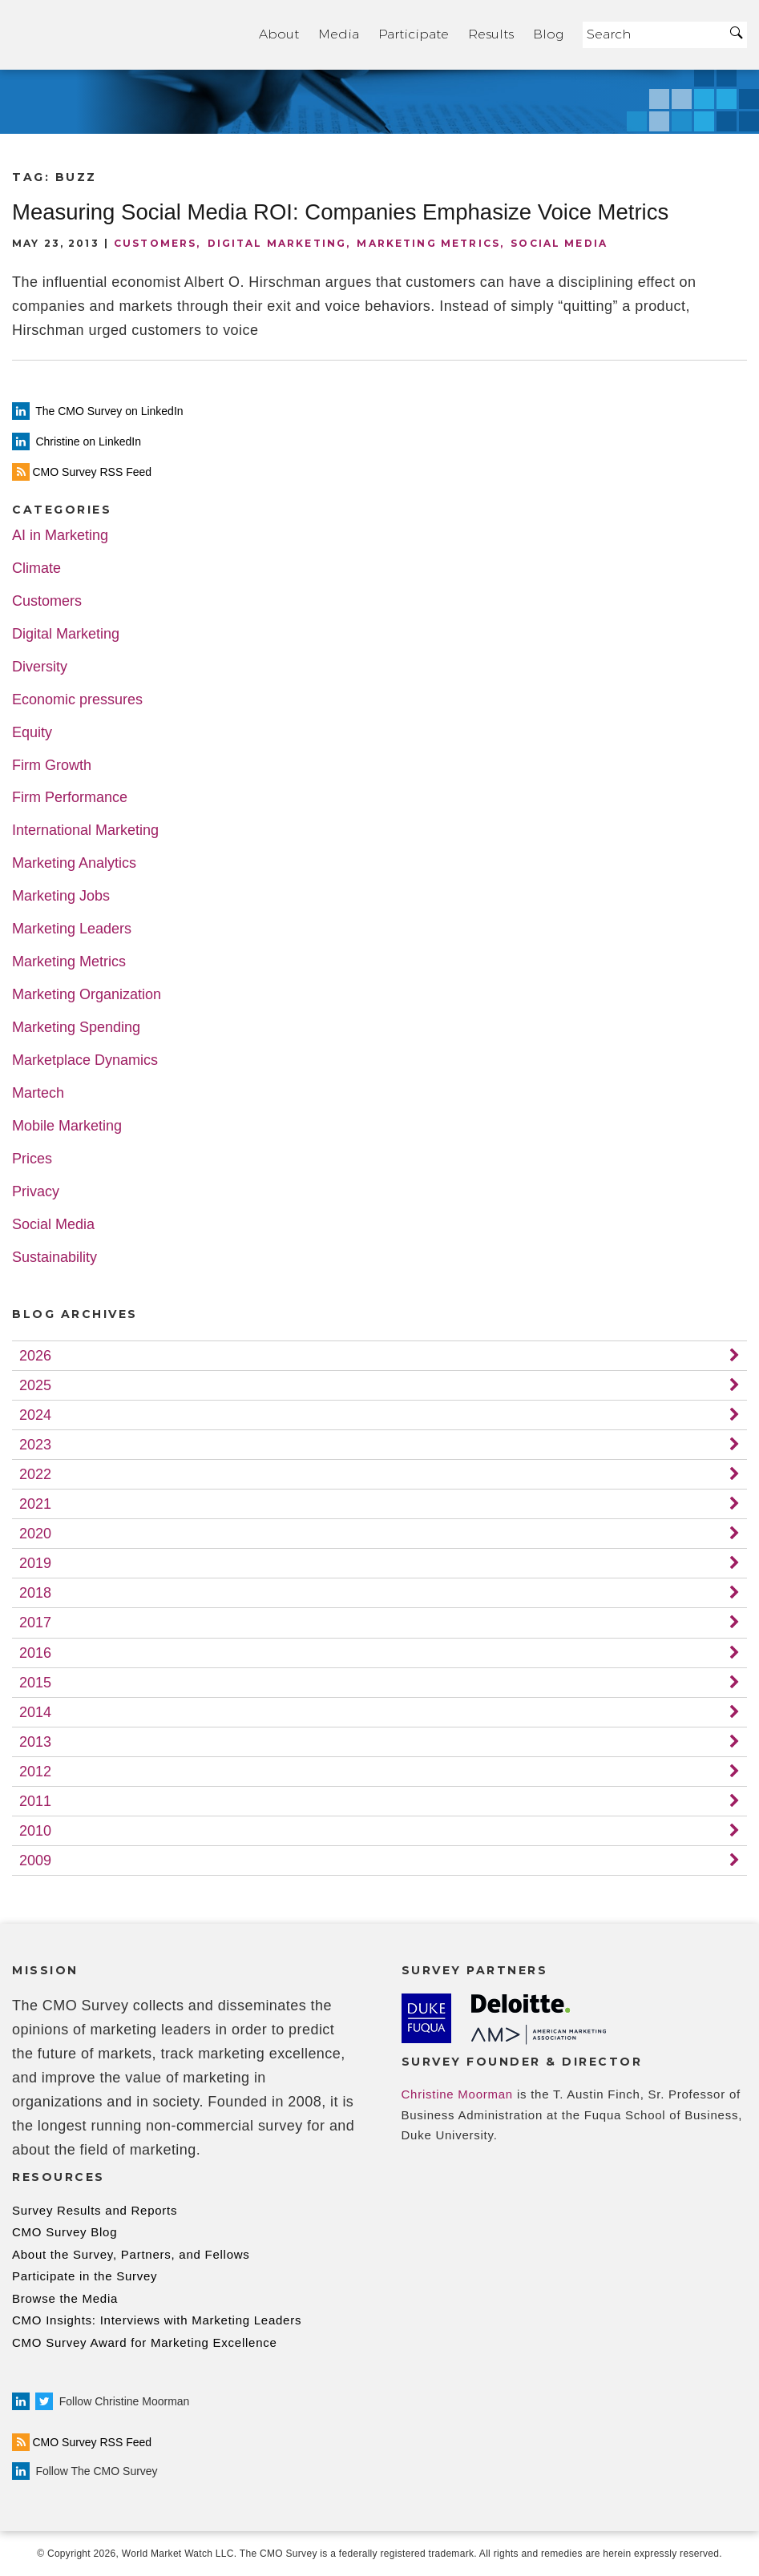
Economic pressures (77, 699)
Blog (548, 34)
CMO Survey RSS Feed (81, 2442)
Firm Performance (69, 797)
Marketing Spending (76, 1027)
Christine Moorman (457, 2094)
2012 (35, 1772)
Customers (155, 243)
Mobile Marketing (67, 1126)
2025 (35, 1385)
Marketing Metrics (428, 243)
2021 (35, 1504)
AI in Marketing (60, 535)
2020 (35, 1534)
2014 (35, 1712)
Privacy (35, 1191)
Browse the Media (65, 2298)
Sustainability (54, 1257)
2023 (35, 1445)
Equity (32, 732)
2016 (35, 1653)
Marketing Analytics (74, 863)
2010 (35, 1831)
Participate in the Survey (84, 2276)
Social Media (559, 243)
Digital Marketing (277, 243)
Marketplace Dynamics (85, 1060)
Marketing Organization (86, 994)
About (279, 34)
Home (126, 35)
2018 (35, 1593)
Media (338, 34)
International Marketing (85, 830)
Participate (413, 34)
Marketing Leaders (71, 929)
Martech (38, 1093)
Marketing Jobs (61, 896)
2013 (35, 1742)
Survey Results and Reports (94, 2210)
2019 (35, 1563)
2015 (35, 1683)
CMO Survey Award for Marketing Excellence (144, 2342)
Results (491, 34)
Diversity (39, 667)
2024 (35, 1415)
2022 (35, 1474)
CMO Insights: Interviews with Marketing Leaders (156, 2320)
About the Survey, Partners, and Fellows (131, 2254)
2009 (35, 1860)
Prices (32, 1159)
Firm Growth (51, 765)
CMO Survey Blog (64, 2232)
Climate (36, 568)
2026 (35, 1356)
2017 (35, 1623)
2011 (35, 1801)
